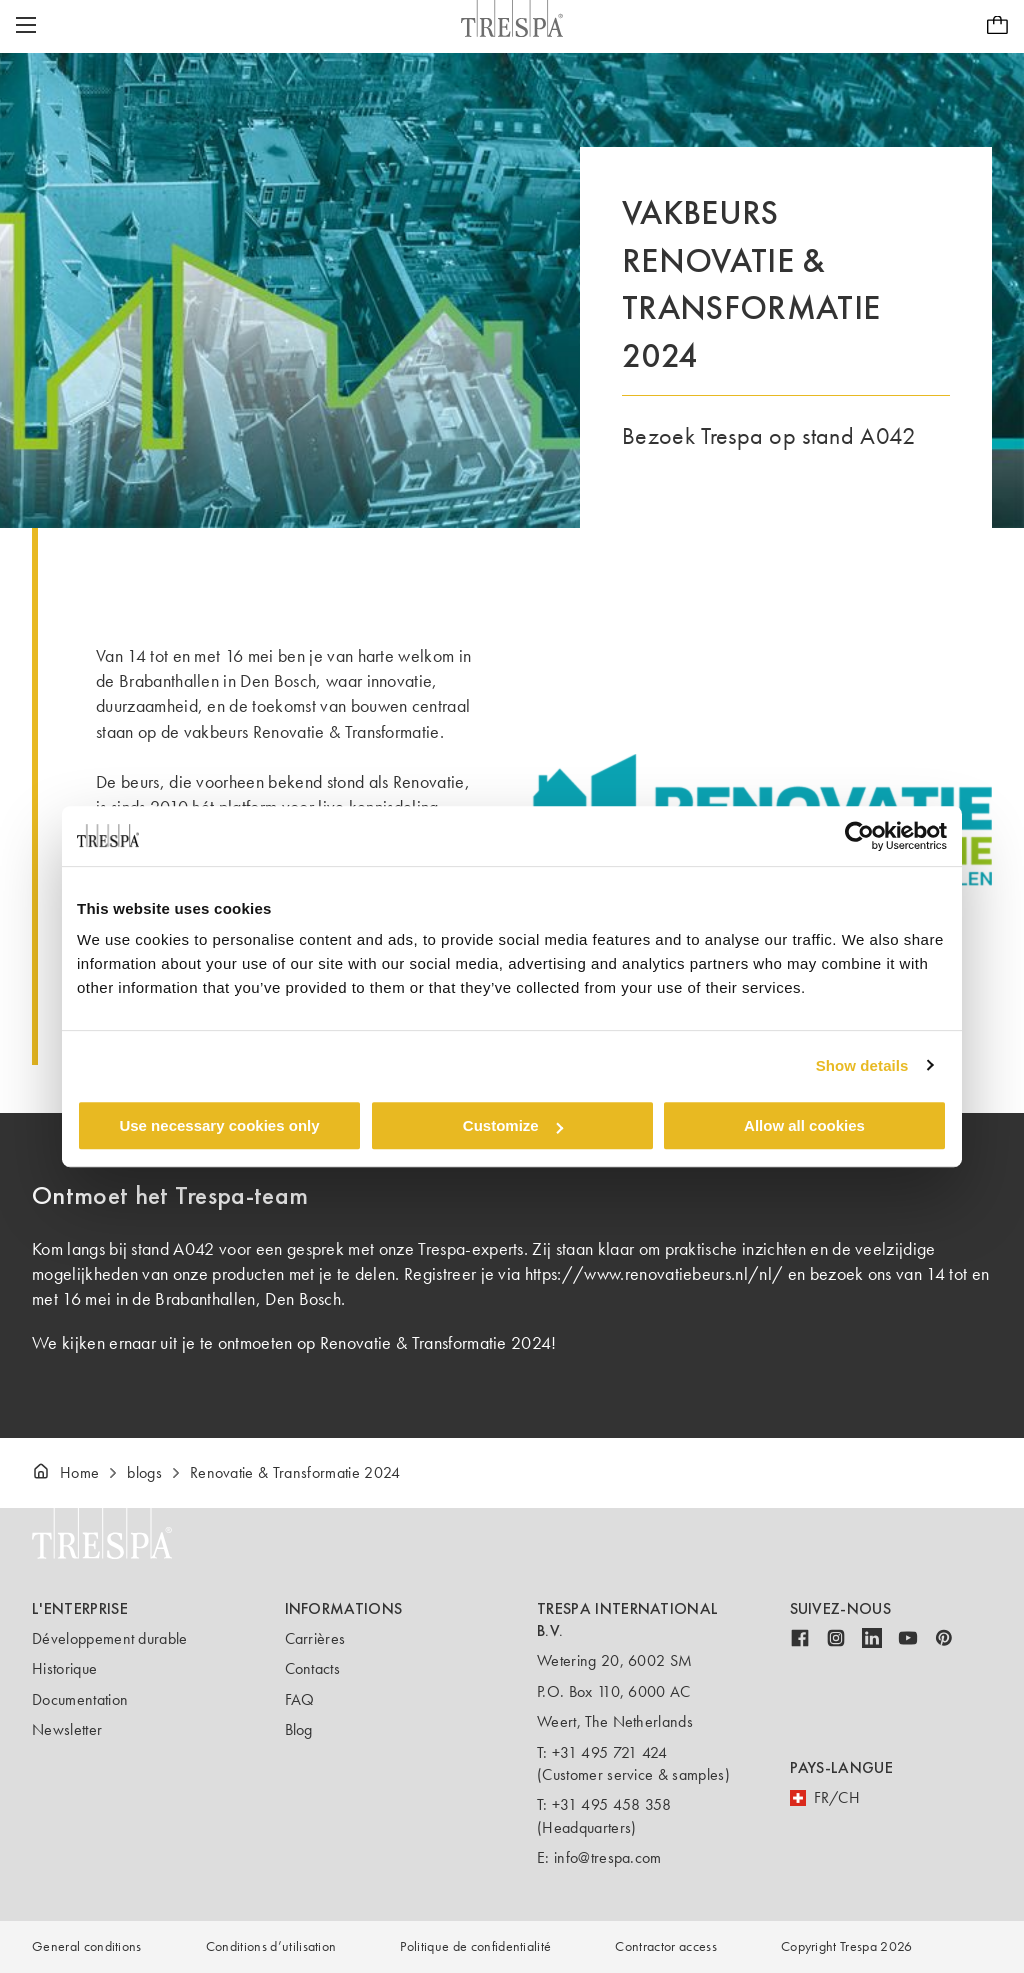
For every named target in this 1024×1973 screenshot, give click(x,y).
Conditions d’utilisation (271, 1946)
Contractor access (665, 1946)
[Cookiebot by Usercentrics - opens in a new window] (859, 836)
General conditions (87, 1946)
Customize (513, 1125)
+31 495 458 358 (612, 1804)
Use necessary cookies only (219, 1125)
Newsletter (67, 1729)
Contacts (313, 1668)
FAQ (300, 1699)
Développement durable (110, 1638)
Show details (862, 1065)
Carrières (315, 1638)
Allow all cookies (804, 1125)
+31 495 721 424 (610, 1752)
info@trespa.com (608, 1857)
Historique (64, 1668)
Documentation (80, 1699)
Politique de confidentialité (475, 1946)
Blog (299, 1729)
